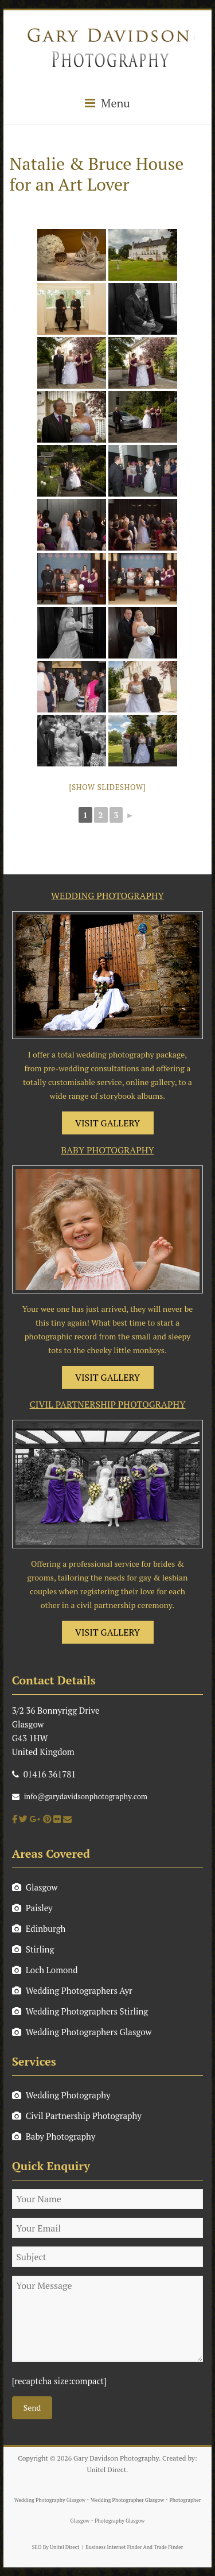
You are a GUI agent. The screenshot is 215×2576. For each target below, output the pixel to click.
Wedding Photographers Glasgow (82, 2031)
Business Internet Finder (113, 2547)
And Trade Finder (162, 2547)
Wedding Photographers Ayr (72, 1990)
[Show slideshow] (107, 787)
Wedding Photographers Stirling (80, 2011)
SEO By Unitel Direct (56, 2547)
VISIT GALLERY (107, 1123)
